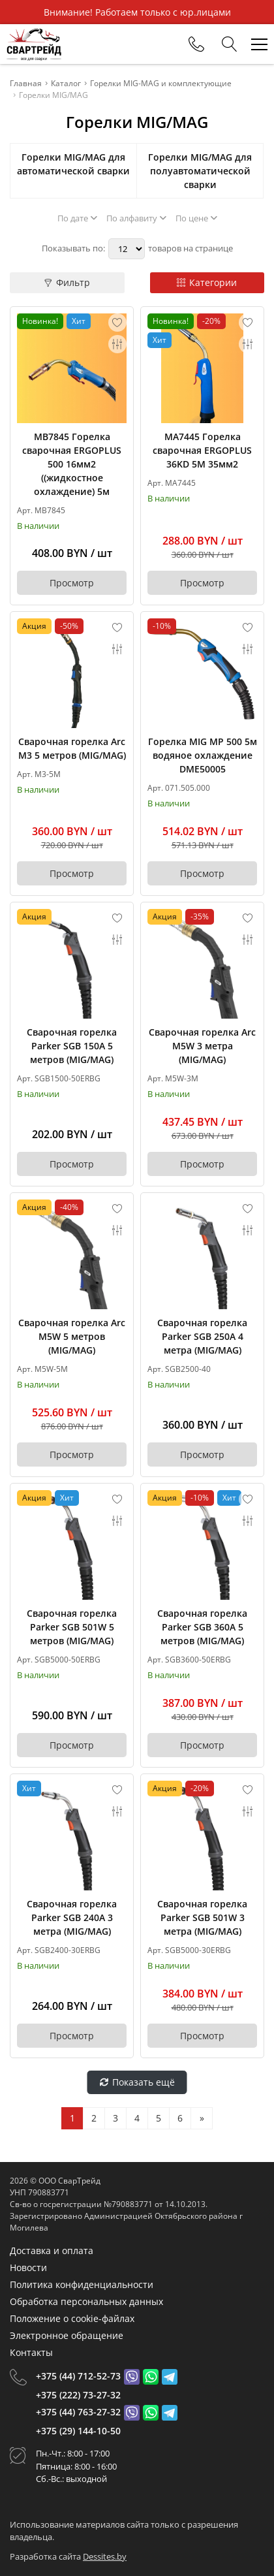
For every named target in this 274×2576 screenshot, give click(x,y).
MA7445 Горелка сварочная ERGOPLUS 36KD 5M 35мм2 (202, 450)
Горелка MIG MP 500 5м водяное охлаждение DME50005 (202, 755)
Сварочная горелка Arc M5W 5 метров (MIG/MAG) (71, 1336)
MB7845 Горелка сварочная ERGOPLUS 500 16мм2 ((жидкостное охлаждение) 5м (71, 464)
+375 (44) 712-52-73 (78, 2376)
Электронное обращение (66, 2335)
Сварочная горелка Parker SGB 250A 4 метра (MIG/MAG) (202, 1336)
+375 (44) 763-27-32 (78, 2412)
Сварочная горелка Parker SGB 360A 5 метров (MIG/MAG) (202, 1627)
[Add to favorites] (117, 322)
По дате (77, 218)
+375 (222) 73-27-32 (78, 2395)
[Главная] (34, 44)
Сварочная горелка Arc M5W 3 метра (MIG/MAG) (202, 1046)
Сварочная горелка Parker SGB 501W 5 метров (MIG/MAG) (72, 1627)
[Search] (229, 44)
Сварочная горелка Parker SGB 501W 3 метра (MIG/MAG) (202, 1917)
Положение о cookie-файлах (72, 2318)
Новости (28, 2267)
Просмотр (72, 583)
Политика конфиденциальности (81, 2284)
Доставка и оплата (51, 2250)
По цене (196, 218)
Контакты (31, 2352)
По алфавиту (136, 218)
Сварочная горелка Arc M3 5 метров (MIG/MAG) (72, 748)
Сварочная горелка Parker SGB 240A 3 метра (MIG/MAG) (72, 1917)
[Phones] (196, 44)
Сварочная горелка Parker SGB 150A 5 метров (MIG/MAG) (72, 1046)
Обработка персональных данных (86, 2301)
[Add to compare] (117, 344)
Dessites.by (105, 2556)
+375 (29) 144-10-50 (78, 2431)
